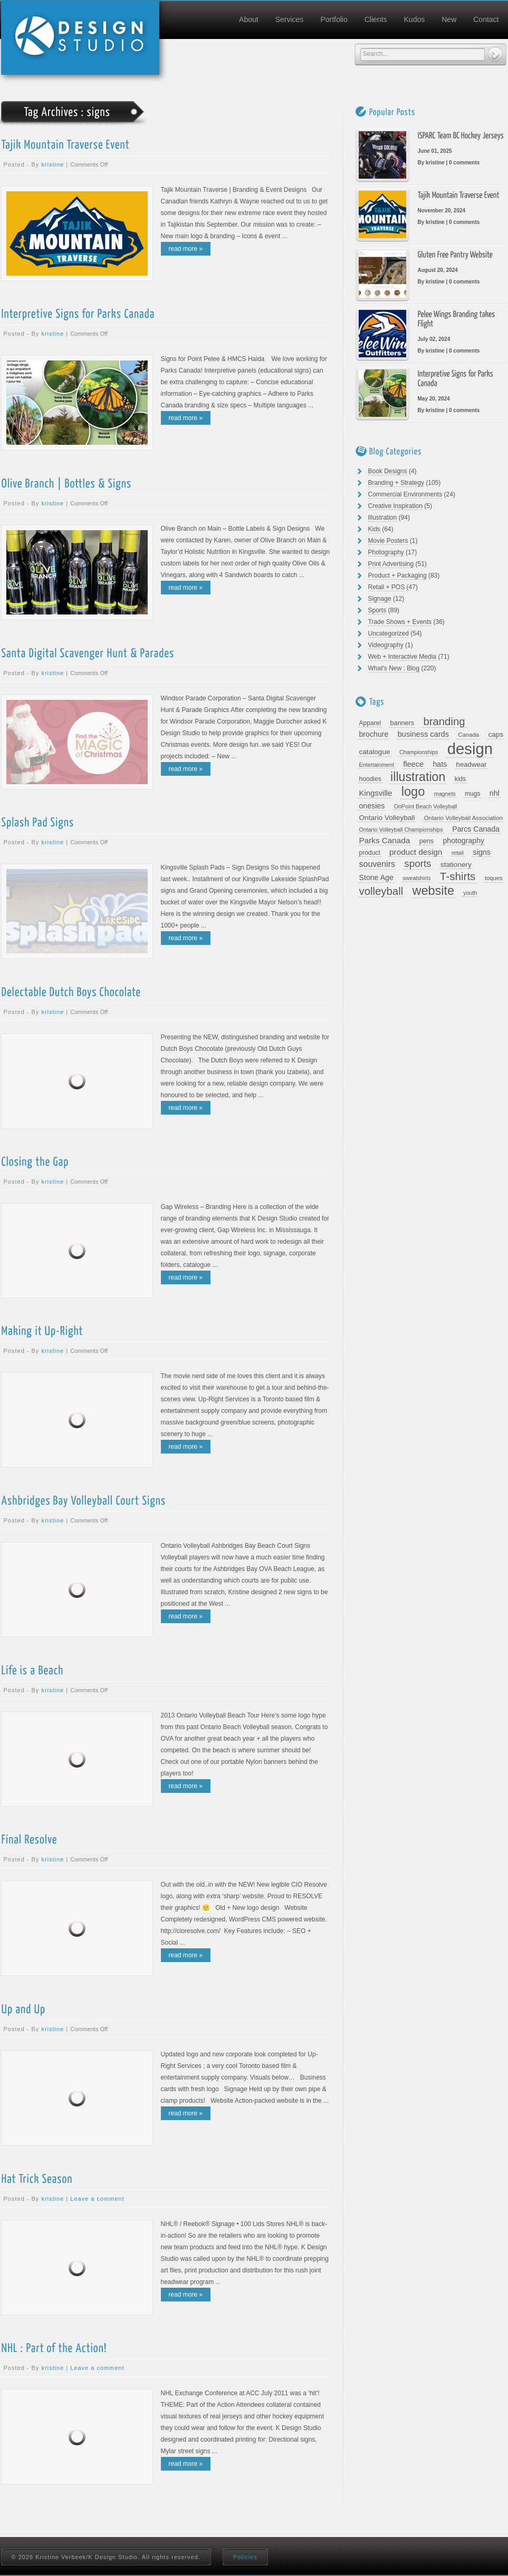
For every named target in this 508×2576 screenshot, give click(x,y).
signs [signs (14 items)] (482, 852)
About (248, 19)
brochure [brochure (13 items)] (374, 734)
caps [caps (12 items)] (495, 734)
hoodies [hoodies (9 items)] (370, 779)
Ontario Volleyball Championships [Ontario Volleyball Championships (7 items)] (401, 829)
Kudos (414, 19)
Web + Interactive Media (402, 656)
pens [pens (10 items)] (426, 841)
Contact (486, 19)
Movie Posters (388, 540)
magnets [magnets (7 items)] (445, 794)
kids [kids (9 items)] (460, 779)
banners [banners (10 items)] (402, 723)
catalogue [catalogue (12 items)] (374, 752)
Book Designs (387, 471)
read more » (186, 248)
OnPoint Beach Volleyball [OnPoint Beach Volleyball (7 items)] (425, 806)
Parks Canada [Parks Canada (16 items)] (384, 840)
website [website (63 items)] (433, 890)
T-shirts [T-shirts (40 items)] (458, 876)
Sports (377, 610)
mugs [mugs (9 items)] (473, 793)
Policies (245, 2557)
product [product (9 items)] (369, 852)
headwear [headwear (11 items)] (471, 764)
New (449, 19)
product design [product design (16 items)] (415, 851)
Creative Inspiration (395, 506)
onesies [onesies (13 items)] (372, 806)
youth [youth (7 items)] (470, 893)
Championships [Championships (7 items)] (418, 752)
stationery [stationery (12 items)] (456, 865)
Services (289, 19)
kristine (52, 164)
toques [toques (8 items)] (494, 878)
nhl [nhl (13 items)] (495, 793)
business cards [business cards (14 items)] (423, 734)
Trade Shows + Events (400, 622)
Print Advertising (391, 564)
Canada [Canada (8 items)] (468, 734)
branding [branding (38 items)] (444, 721)
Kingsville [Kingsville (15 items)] (375, 793)
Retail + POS (386, 587)
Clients (376, 19)
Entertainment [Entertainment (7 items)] (376, 765)
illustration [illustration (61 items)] (417, 777)
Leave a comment (97, 2199)
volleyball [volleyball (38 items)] (381, 891)
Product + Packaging (397, 575)
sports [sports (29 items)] (417, 863)
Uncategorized (388, 633)
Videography (386, 645)
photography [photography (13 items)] (463, 840)
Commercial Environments (405, 494)
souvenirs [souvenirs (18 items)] (377, 864)
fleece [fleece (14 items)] (413, 764)
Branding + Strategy (396, 482)
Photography (386, 552)
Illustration (382, 517)
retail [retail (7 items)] (458, 853)
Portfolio (333, 19)
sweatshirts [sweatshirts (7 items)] (416, 878)
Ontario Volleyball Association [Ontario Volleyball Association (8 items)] (463, 818)
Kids (374, 529)
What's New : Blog (394, 668)
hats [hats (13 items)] (440, 764)
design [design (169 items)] (470, 748)
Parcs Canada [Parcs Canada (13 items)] (476, 829)
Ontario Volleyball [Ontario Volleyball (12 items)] (387, 818)
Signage (379, 598)
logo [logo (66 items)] (413, 791)
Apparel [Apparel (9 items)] (370, 723)
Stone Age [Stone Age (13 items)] (376, 877)
